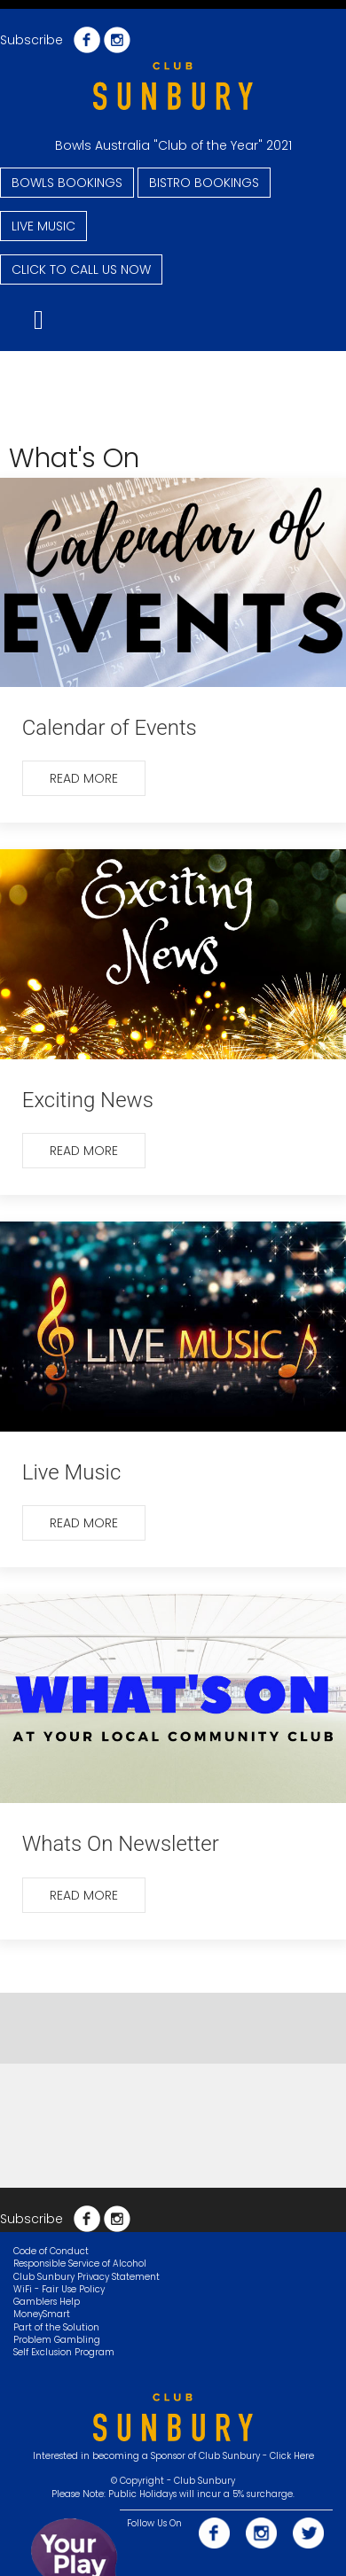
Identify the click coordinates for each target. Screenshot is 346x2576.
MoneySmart (41, 2314)
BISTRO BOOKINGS (204, 182)
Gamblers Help (46, 2301)
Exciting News (87, 1100)
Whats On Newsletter (120, 1843)
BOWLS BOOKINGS (67, 182)
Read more (84, 778)
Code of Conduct (51, 2251)
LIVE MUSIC (43, 226)
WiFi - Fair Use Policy (59, 2289)
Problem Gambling (56, 2339)
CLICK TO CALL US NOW (81, 269)
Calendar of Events (109, 727)
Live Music (72, 1472)
